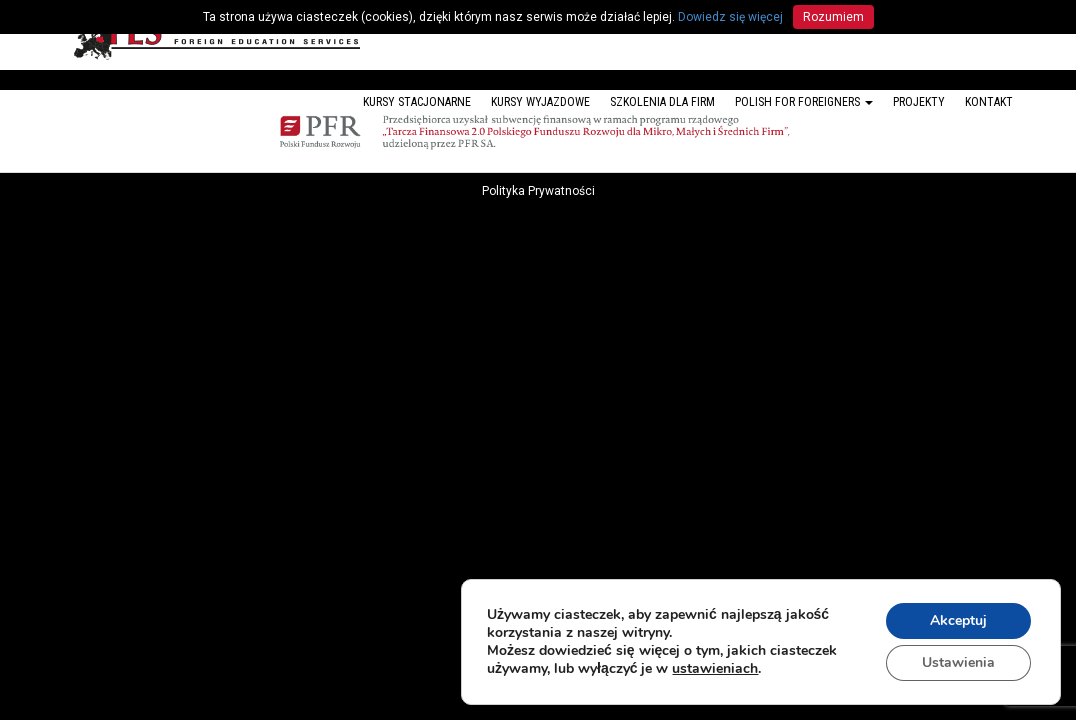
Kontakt (989, 102)
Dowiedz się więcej (730, 17)
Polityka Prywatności (538, 191)
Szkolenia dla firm (662, 102)
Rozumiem (833, 17)
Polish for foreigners (804, 102)
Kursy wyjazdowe (540, 102)
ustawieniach (715, 669)
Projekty (919, 102)
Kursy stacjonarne (417, 102)
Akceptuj (958, 620)
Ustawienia (958, 662)
